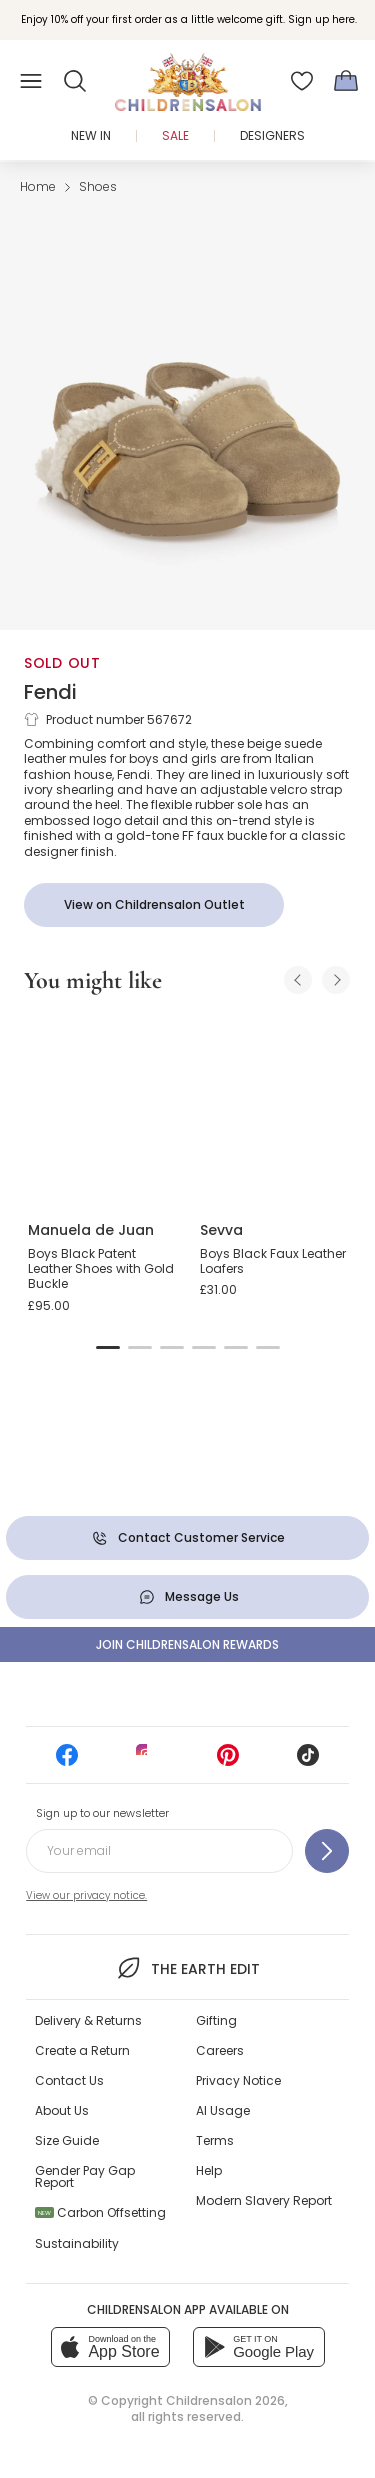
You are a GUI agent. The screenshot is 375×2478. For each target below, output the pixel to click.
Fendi (50, 692)
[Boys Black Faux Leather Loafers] (274, 1109)
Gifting (216, 2020)
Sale (175, 135)
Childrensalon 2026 (225, 2400)
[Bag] (346, 81)
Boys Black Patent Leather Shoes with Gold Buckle (101, 1269)
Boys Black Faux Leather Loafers (273, 1261)
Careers (220, 2050)
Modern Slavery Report (264, 2200)
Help (209, 2170)
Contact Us (69, 2080)
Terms (215, 2140)
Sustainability (77, 2243)
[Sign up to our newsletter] (327, 1851)
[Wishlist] (302, 81)
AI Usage (223, 2110)
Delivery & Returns (88, 2020)
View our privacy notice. (86, 1895)
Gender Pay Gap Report (85, 2176)
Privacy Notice (238, 2080)
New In (91, 135)
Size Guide (67, 2140)
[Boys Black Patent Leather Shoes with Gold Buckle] (102, 1109)
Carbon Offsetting (100, 2212)
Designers (272, 135)
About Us (62, 2110)
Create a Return (82, 2050)
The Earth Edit (187, 1968)
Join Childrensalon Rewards (187, 1644)
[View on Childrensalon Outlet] (154, 905)
